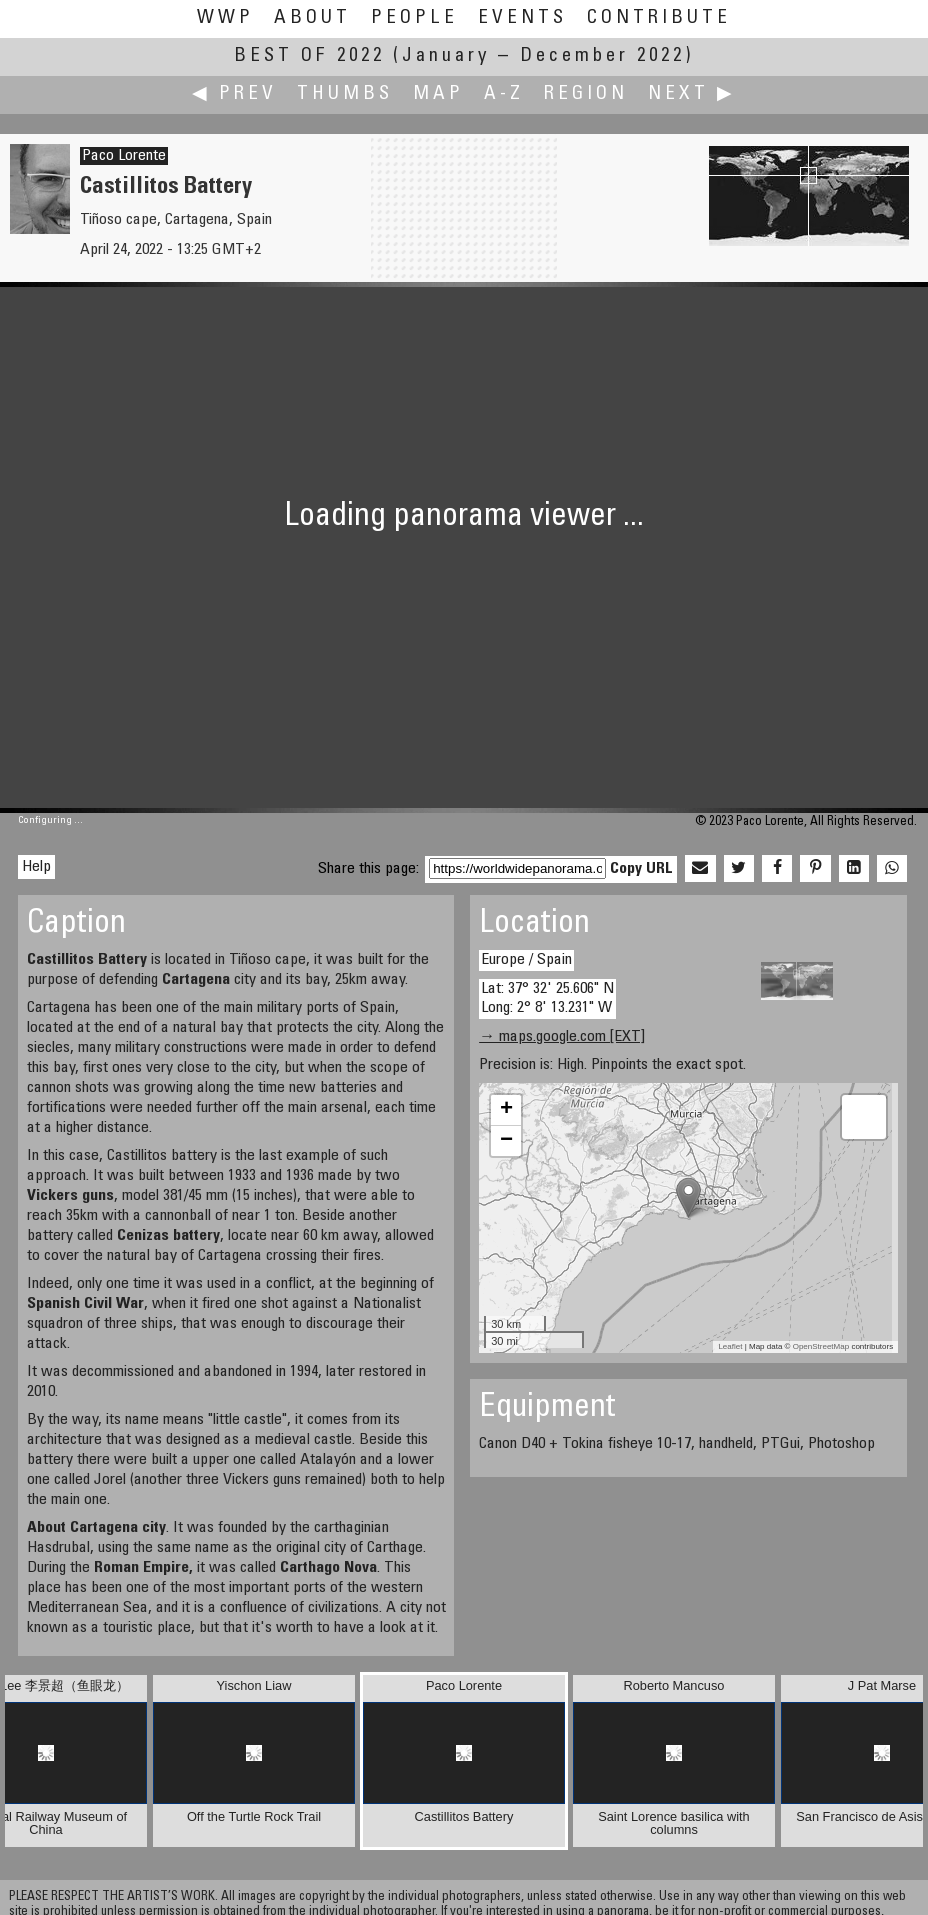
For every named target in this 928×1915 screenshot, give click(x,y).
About (312, 18)
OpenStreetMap (821, 1346)
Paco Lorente (124, 156)
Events (522, 18)
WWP (225, 18)
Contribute (659, 18)
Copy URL (641, 869)
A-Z (504, 94)
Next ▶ (692, 94)
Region (586, 94)
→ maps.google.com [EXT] (562, 1037)
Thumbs (345, 94)
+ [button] (506, 1110)
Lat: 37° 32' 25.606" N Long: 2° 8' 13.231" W (547, 998)
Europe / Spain (526, 960)
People (414, 18)
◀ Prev (234, 94)
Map (438, 94)
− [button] (506, 1141)
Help (36, 867)
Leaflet (730, 1346)
